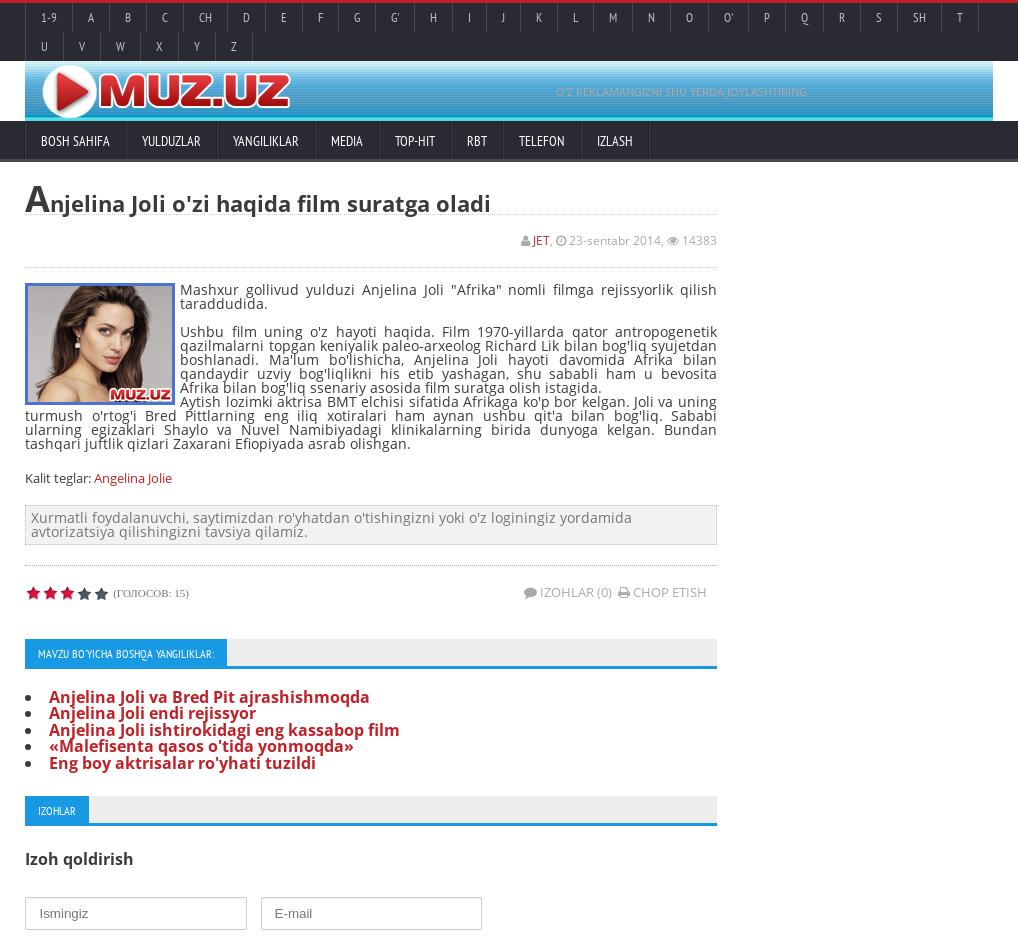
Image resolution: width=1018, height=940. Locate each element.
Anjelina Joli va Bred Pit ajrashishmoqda (209, 697)
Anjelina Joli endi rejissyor (152, 713)
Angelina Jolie (133, 478)
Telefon (542, 141)
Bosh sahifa (75, 141)
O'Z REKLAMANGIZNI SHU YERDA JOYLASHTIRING (681, 91)
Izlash (615, 141)
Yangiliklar (266, 141)
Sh (919, 17)
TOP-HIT (415, 141)
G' (395, 17)
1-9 (49, 17)
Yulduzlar (171, 141)
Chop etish (662, 592)
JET (541, 240)
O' (728, 17)
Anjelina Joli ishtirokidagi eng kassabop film (224, 730)
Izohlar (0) (568, 592)
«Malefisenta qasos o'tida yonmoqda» (201, 746)
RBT (477, 141)
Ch (205, 17)
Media (347, 141)
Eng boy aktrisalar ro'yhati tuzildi (182, 763)
